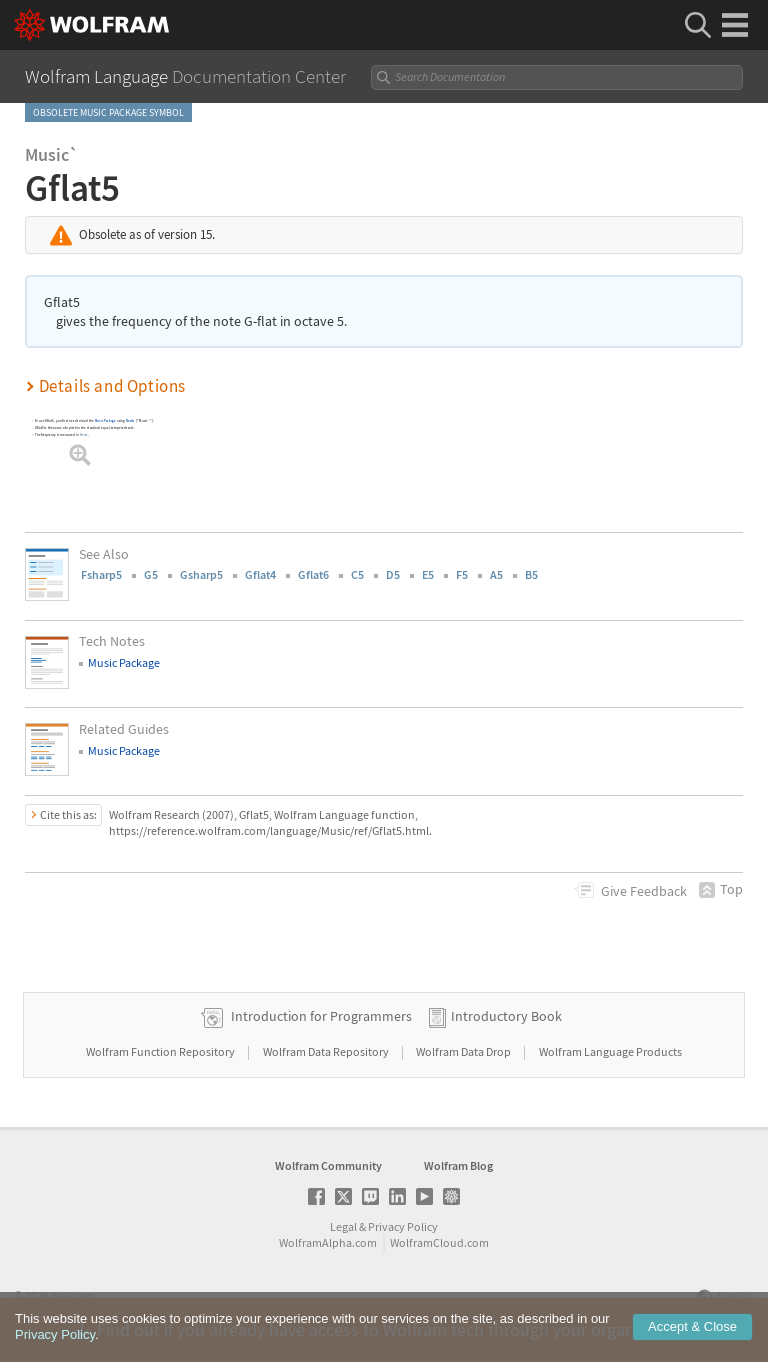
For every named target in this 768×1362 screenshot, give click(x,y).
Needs (130, 420)
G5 (151, 574)
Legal (343, 1226)
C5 (357, 574)
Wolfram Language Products (610, 1051)
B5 (531, 574)
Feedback (644, 891)
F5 (462, 574)
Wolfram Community (328, 1165)
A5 (496, 574)
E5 (428, 574)
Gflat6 (313, 574)
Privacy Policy (403, 1226)
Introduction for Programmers (321, 1016)
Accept (692, 1326)
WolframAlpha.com (328, 1242)
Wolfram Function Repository (161, 1051)
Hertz (84, 434)
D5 (393, 574)
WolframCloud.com (439, 1242)
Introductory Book (506, 1016)
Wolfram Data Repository (327, 1051)
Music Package (105, 420)
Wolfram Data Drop (464, 1051)
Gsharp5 (201, 574)
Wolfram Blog (458, 1165)
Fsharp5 (101, 574)
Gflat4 (260, 574)
